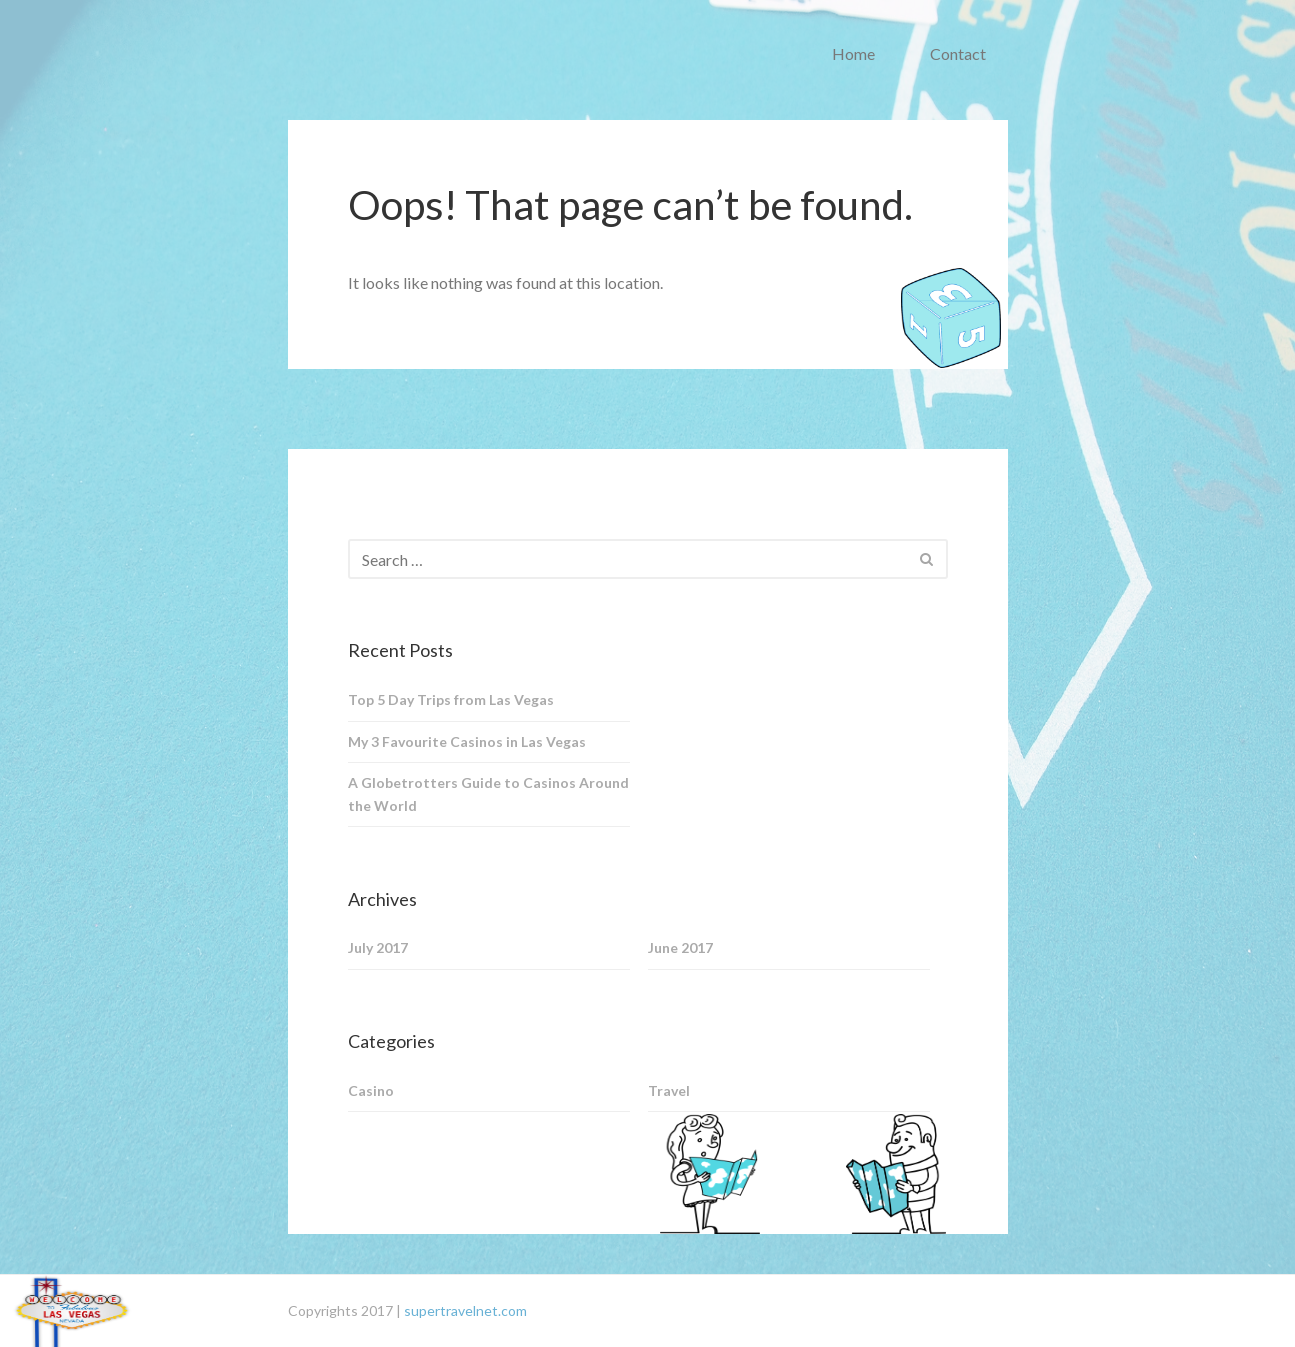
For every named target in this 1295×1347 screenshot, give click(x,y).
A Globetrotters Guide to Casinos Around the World (488, 794)
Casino (371, 1090)
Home (853, 53)
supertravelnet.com (465, 1310)
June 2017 (680, 947)
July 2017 (378, 947)
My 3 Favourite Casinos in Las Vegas (467, 741)
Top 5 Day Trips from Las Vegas (451, 699)
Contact (958, 53)
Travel (669, 1090)
